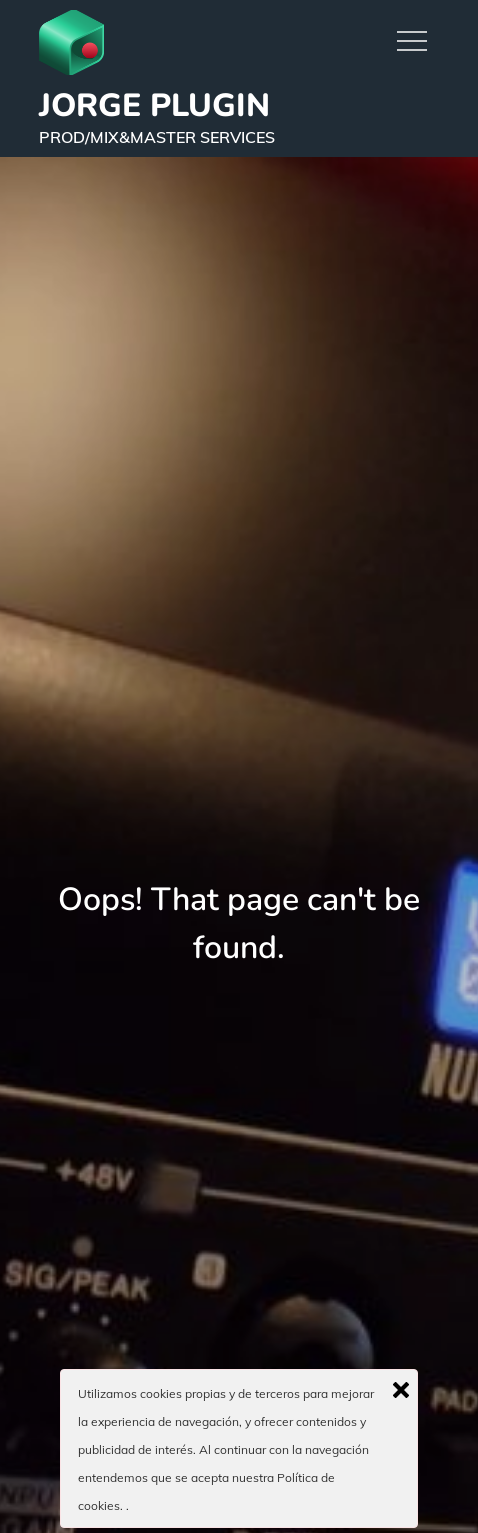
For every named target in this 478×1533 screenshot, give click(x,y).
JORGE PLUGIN (154, 105)
